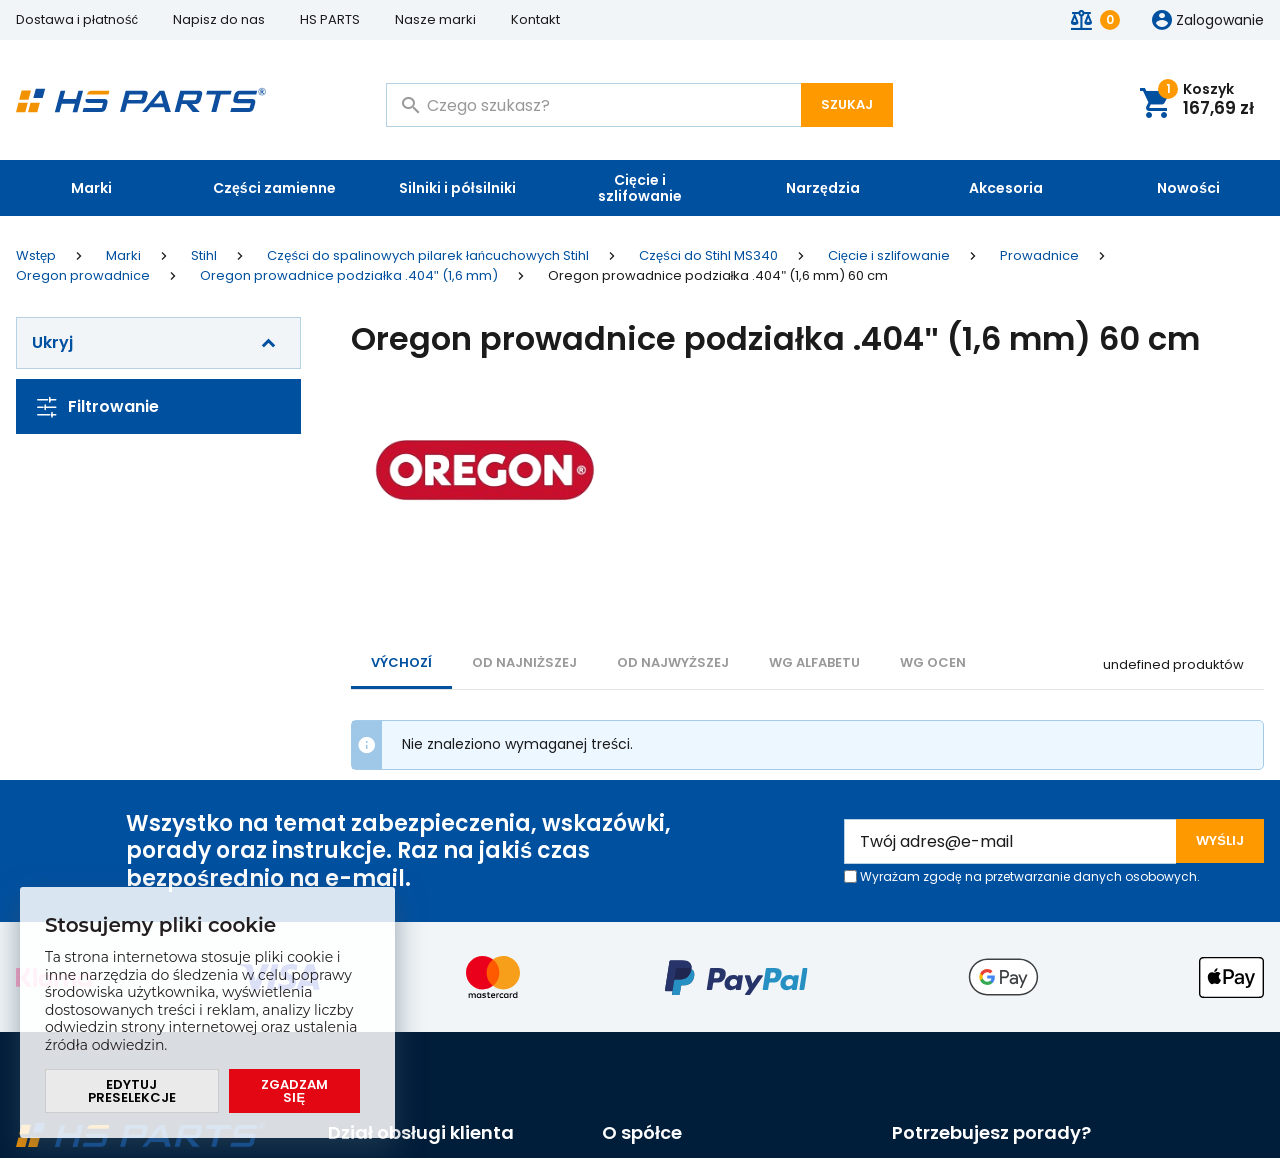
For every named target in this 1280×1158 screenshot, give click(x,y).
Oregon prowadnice (83, 276)
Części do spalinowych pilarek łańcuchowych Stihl (428, 256)
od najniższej (524, 662)
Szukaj (847, 104)
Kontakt (535, 19)
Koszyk (1206, 100)
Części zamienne (274, 188)
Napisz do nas (219, 19)
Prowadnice (1039, 256)
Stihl (204, 256)
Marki (91, 188)
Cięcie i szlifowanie (640, 188)
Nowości (1188, 188)
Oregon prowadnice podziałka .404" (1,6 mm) (349, 276)
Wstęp (36, 256)
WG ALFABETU (814, 662)
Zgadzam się (294, 1091)
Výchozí (401, 662)
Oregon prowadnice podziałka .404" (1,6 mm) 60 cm (718, 276)
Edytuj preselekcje (132, 1091)
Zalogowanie (1220, 21)
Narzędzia (823, 188)
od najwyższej (673, 662)
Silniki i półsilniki (457, 188)
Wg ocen (933, 662)
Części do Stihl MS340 (708, 256)
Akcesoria (1006, 188)
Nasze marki (435, 19)
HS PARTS (330, 19)
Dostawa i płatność (77, 19)
